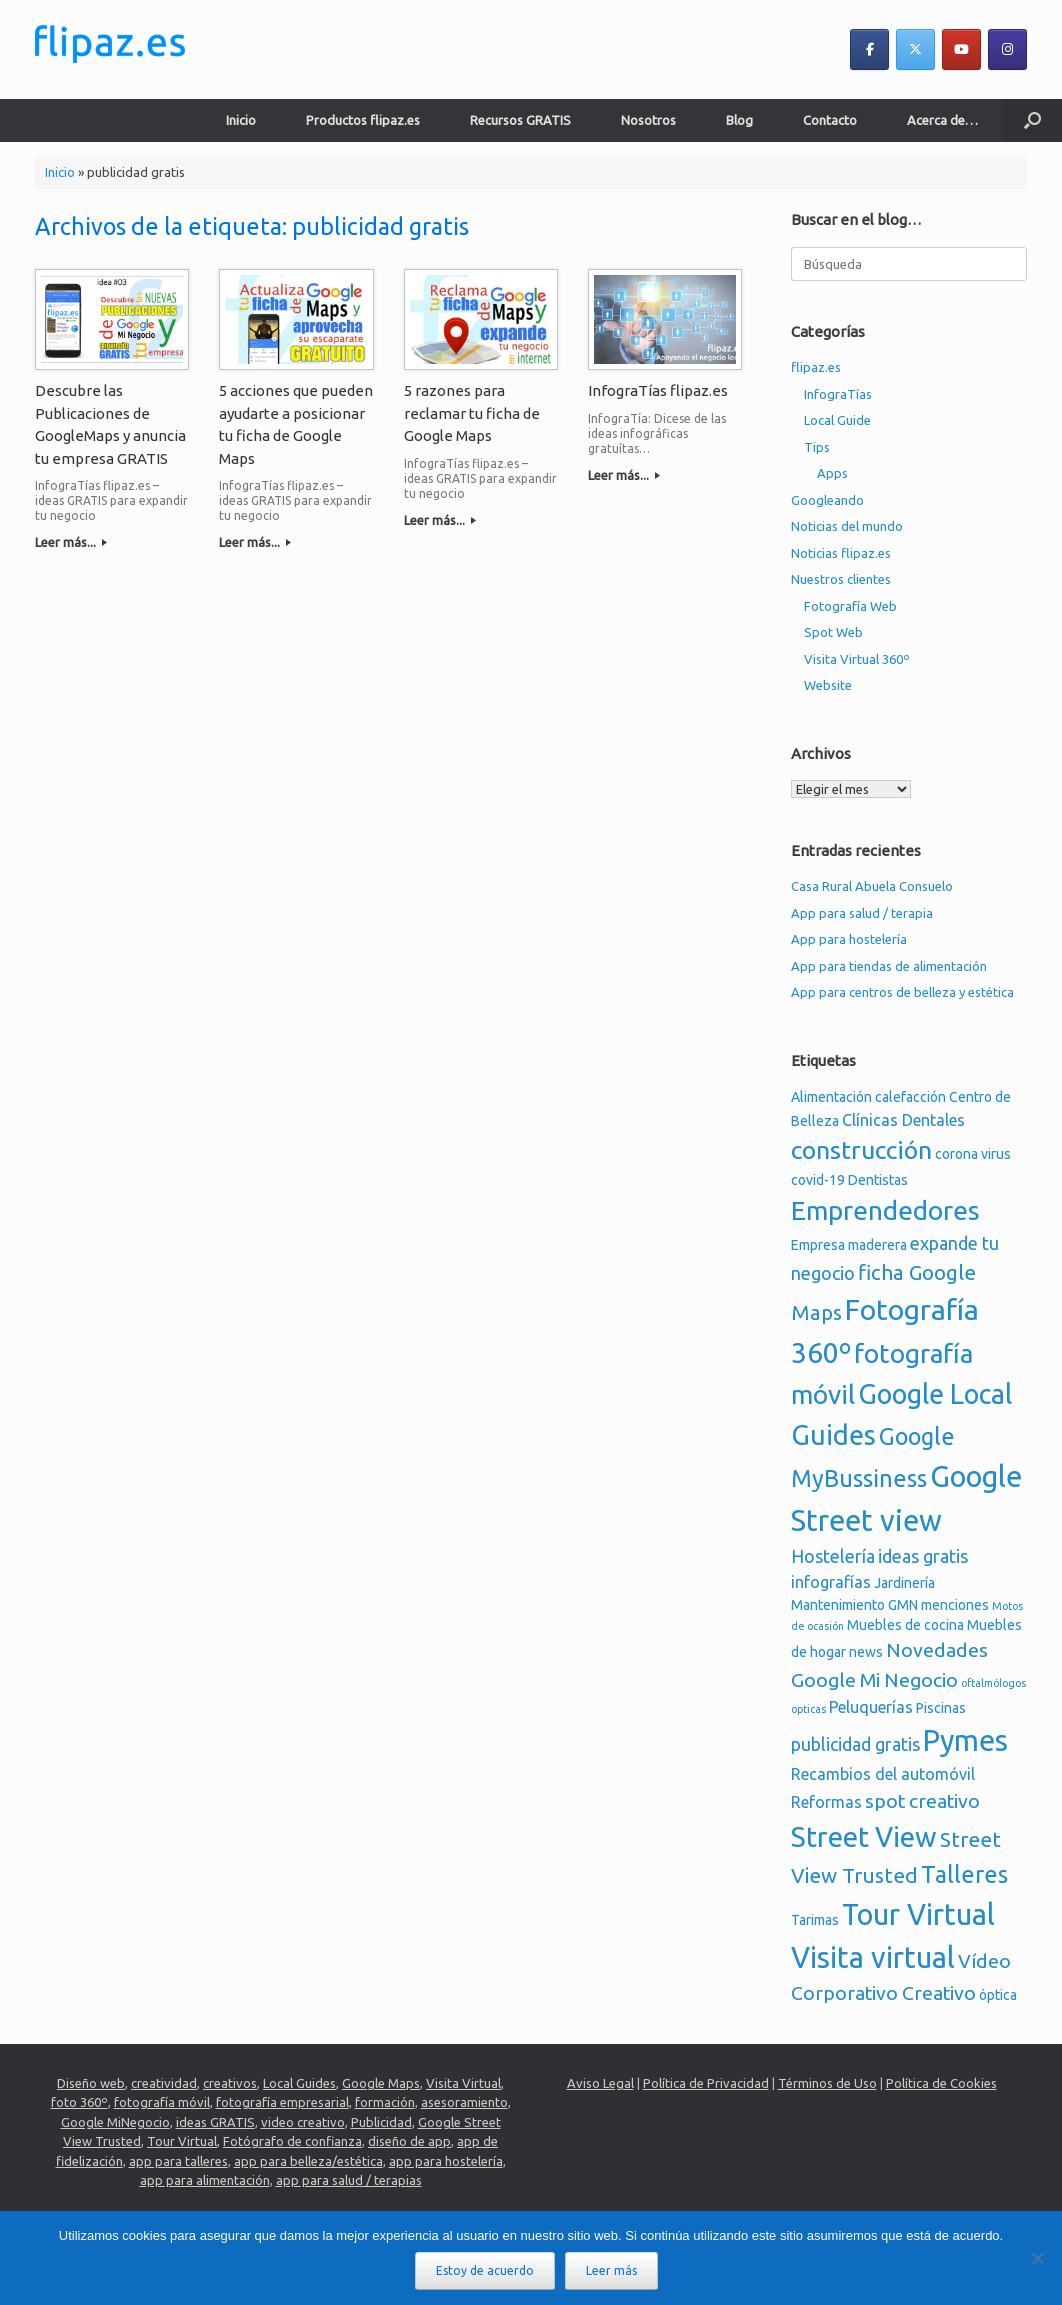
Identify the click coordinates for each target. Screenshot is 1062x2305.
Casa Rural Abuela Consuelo (872, 886)
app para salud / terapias (349, 2180)
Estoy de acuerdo (485, 2270)
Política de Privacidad (706, 2083)
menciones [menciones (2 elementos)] (955, 1605)
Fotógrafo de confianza (292, 2141)
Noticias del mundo (847, 526)
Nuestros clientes (841, 579)
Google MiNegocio (115, 2122)
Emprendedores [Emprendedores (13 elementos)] (885, 1210)
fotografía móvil (162, 2102)
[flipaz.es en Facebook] (869, 49)
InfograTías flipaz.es (658, 390)
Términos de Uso (827, 2083)
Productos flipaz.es (363, 120)
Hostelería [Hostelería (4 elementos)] (833, 1556)
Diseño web (91, 2083)
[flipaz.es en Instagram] (1007, 49)
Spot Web (833, 632)
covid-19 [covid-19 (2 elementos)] (818, 1180)
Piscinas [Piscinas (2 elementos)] (941, 1708)
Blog (739, 120)
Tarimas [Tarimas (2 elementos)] (815, 1920)
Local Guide (837, 420)
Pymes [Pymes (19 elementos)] (965, 1740)
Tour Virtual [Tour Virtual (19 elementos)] (918, 1914)
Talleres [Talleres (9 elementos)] (964, 1874)
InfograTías (838, 394)
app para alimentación (205, 2180)
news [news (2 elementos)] (866, 1652)
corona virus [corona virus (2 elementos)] (973, 1154)
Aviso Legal (600, 2083)
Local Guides (299, 2083)
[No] (1037, 2258)
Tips (817, 447)
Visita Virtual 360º (857, 659)
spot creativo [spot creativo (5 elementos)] (922, 1801)
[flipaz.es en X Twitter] (915, 49)
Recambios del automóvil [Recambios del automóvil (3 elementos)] (883, 1774)
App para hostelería (849, 939)
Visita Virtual (463, 2083)
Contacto (830, 120)
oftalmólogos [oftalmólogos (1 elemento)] (993, 1683)
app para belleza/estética (308, 2161)
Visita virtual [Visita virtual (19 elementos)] (873, 1957)
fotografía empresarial (282, 2102)
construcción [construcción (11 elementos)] (861, 1150)
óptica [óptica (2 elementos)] (998, 1995)
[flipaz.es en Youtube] (961, 49)
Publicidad (381, 2122)
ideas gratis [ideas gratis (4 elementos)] (923, 1556)
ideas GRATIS (215, 2122)
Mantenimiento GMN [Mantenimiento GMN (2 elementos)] (854, 1605)
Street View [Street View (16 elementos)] (864, 1836)
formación (385, 2102)
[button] (1032, 120)
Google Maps (381, 2083)
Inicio (241, 120)
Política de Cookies (941, 2083)
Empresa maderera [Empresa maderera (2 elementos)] (849, 1245)
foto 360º (79, 2102)
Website (828, 685)
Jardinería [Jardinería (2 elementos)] (904, 1583)
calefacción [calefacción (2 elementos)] (910, 1097)
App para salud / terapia (862, 913)
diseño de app (409, 2141)
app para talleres (178, 2161)
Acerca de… (942, 120)
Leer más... (71, 542)
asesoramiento (464, 2102)
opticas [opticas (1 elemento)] (808, 1709)
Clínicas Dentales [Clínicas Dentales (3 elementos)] (903, 1120)
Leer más (611, 2270)
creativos (230, 2083)
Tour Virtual (182, 2141)
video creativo (303, 2122)
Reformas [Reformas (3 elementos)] (826, 1802)
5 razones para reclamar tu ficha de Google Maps (472, 413)
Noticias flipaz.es (841, 553)
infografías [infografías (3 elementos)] (831, 1582)
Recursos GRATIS (520, 120)
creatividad (164, 2083)
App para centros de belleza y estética (902, 992)
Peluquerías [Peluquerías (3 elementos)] (871, 1707)
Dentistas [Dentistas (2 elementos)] (878, 1180)
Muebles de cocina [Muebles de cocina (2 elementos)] (905, 1625)
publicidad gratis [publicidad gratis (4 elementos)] (855, 1744)
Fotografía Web (850, 606)
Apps (832, 473)
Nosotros (648, 120)
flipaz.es (816, 367)
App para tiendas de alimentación (889, 966)
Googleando (827, 500)
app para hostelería (446, 2161)
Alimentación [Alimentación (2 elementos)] (831, 1097)
